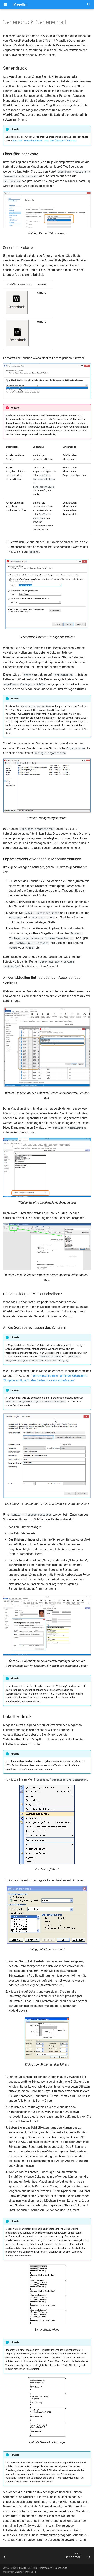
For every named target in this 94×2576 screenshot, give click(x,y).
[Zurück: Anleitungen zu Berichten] (5, 2556)
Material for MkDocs (25, 2571)
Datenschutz (60, 2567)
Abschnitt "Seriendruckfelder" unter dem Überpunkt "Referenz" (44, 140)
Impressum (46, 2567)
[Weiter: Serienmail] (77, 2556)
